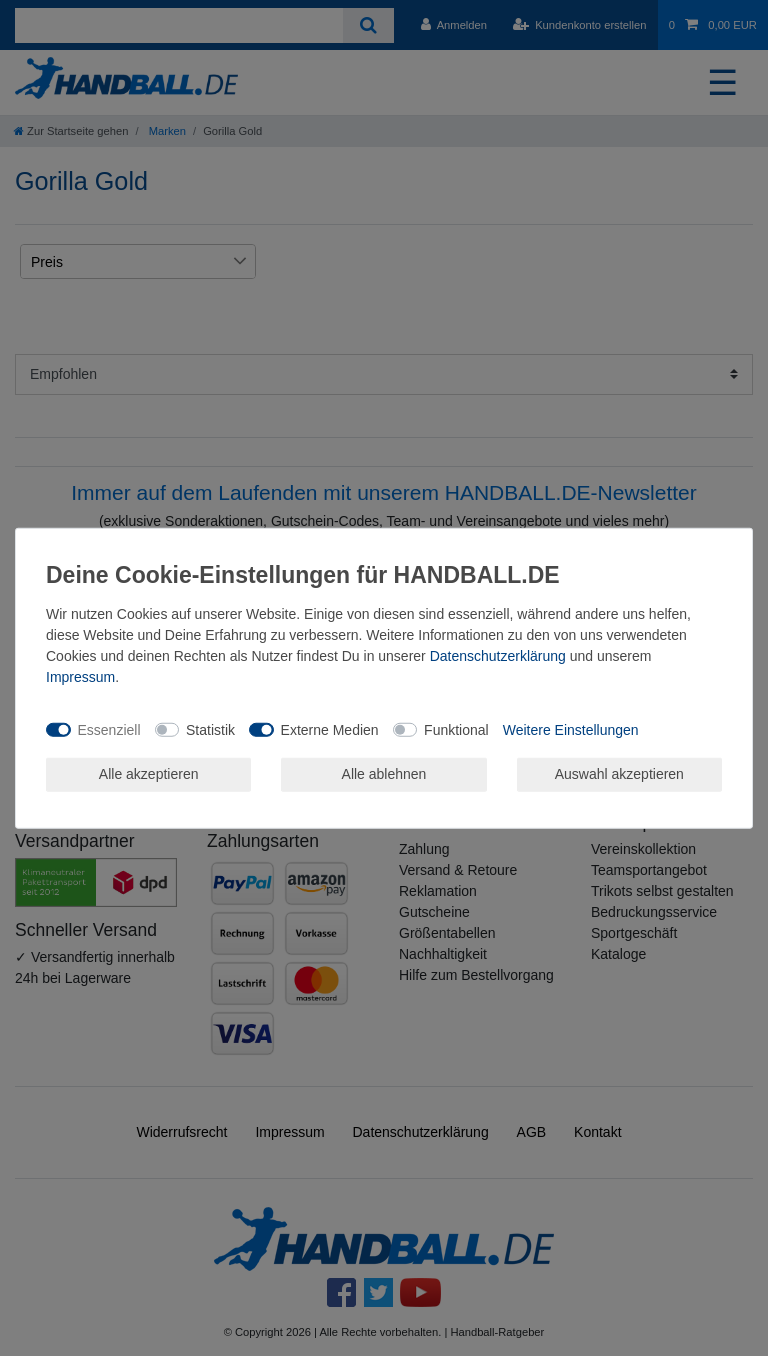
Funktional (456, 729)
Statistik (210, 729)
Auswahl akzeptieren (619, 774)
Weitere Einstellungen (571, 729)
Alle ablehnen (384, 774)
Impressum (80, 677)
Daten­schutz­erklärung (498, 656)
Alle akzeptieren (149, 774)
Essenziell (109, 729)
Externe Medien (330, 729)
